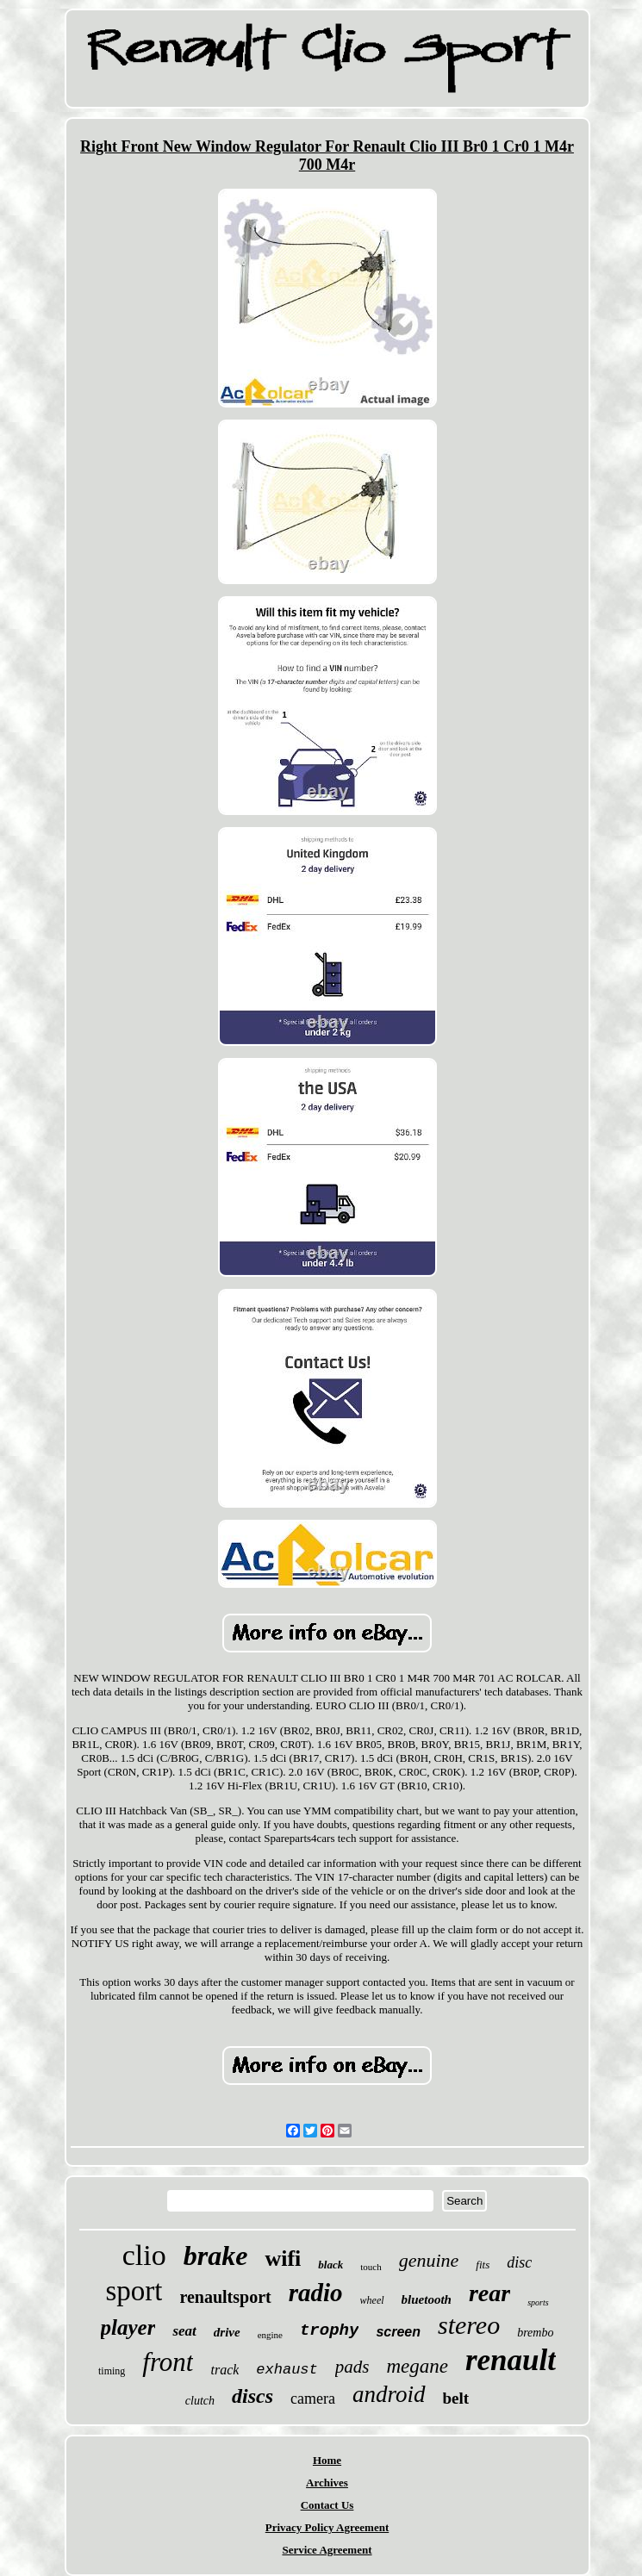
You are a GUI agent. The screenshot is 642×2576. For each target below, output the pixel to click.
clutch (200, 2400)
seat (184, 2331)
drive (227, 2332)
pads (352, 2366)
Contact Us (327, 2504)
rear (489, 2293)
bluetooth (427, 2299)
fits (482, 2264)
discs (252, 2396)
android (389, 2394)
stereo (469, 2325)
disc (519, 2262)
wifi (283, 2258)
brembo (535, 2332)
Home (327, 2460)
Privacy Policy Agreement (327, 2527)
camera (312, 2398)
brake (216, 2255)
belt (456, 2398)
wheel (372, 2300)
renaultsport (225, 2296)
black (330, 2264)
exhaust (286, 2369)
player (128, 2327)
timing (111, 2371)
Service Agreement (326, 2549)
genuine (429, 2260)
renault (510, 2360)
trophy (329, 2330)
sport (133, 2290)
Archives (327, 2482)
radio (316, 2292)
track (224, 2369)
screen (398, 2331)
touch (370, 2267)
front (167, 2362)
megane (417, 2366)
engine (270, 2335)
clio (144, 2255)
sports (537, 2302)
